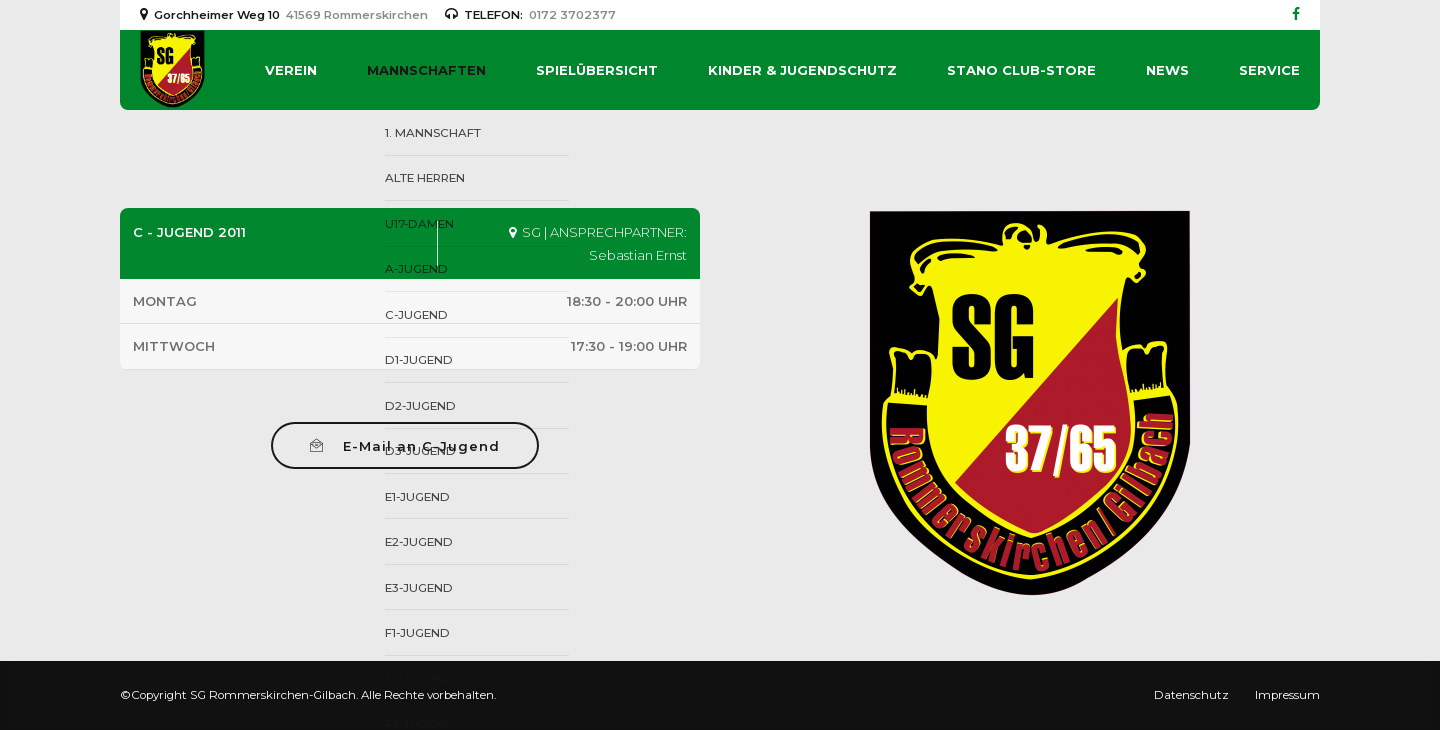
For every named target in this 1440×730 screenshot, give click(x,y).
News (1167, 70)
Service (1269, 70)
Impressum (1287, 695)
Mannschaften (426, 70)
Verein (291, 70)
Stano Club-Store (1021, 70)
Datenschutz (1191, 695)
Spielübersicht (597, 70)
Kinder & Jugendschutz (802, 70)
